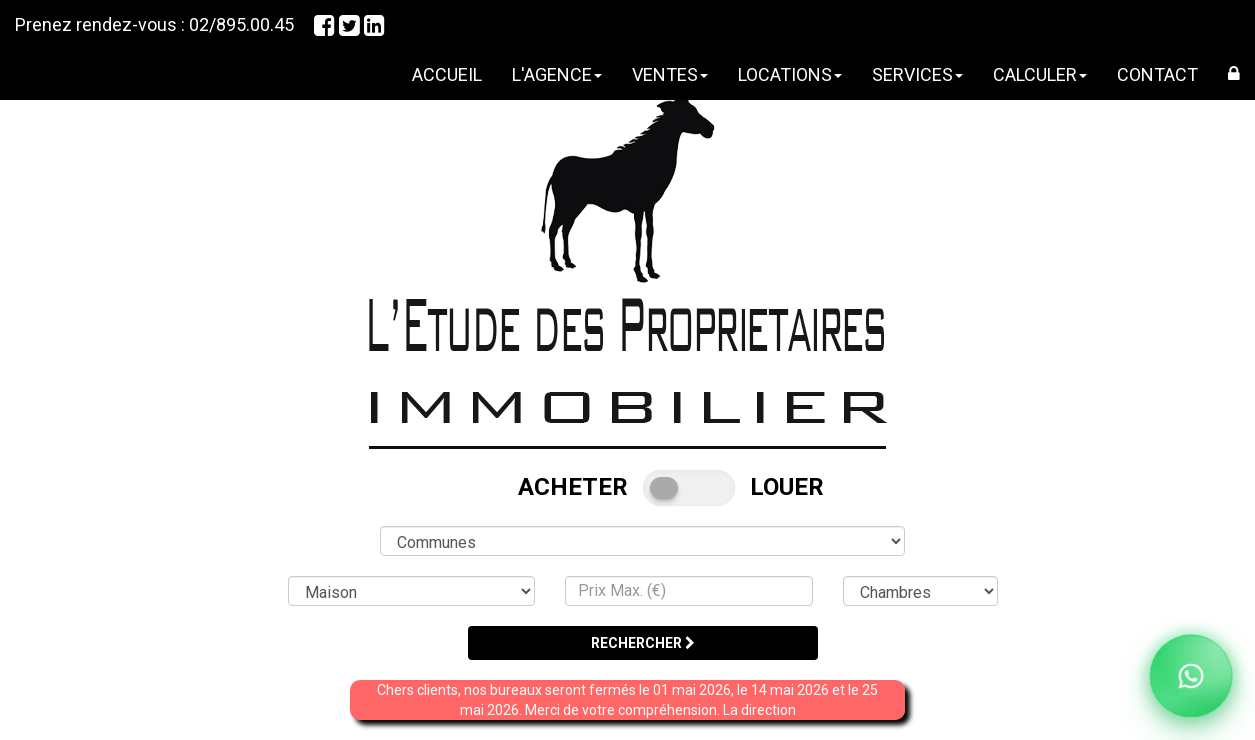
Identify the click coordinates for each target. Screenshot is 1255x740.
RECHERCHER (643, 643)
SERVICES (917, 74)
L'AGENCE (557, 74)
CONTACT (1157, 74)
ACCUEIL (447, 74)
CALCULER (1040, 74)
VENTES (670, 74)
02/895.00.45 (241, 24)
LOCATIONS (790, 74)
